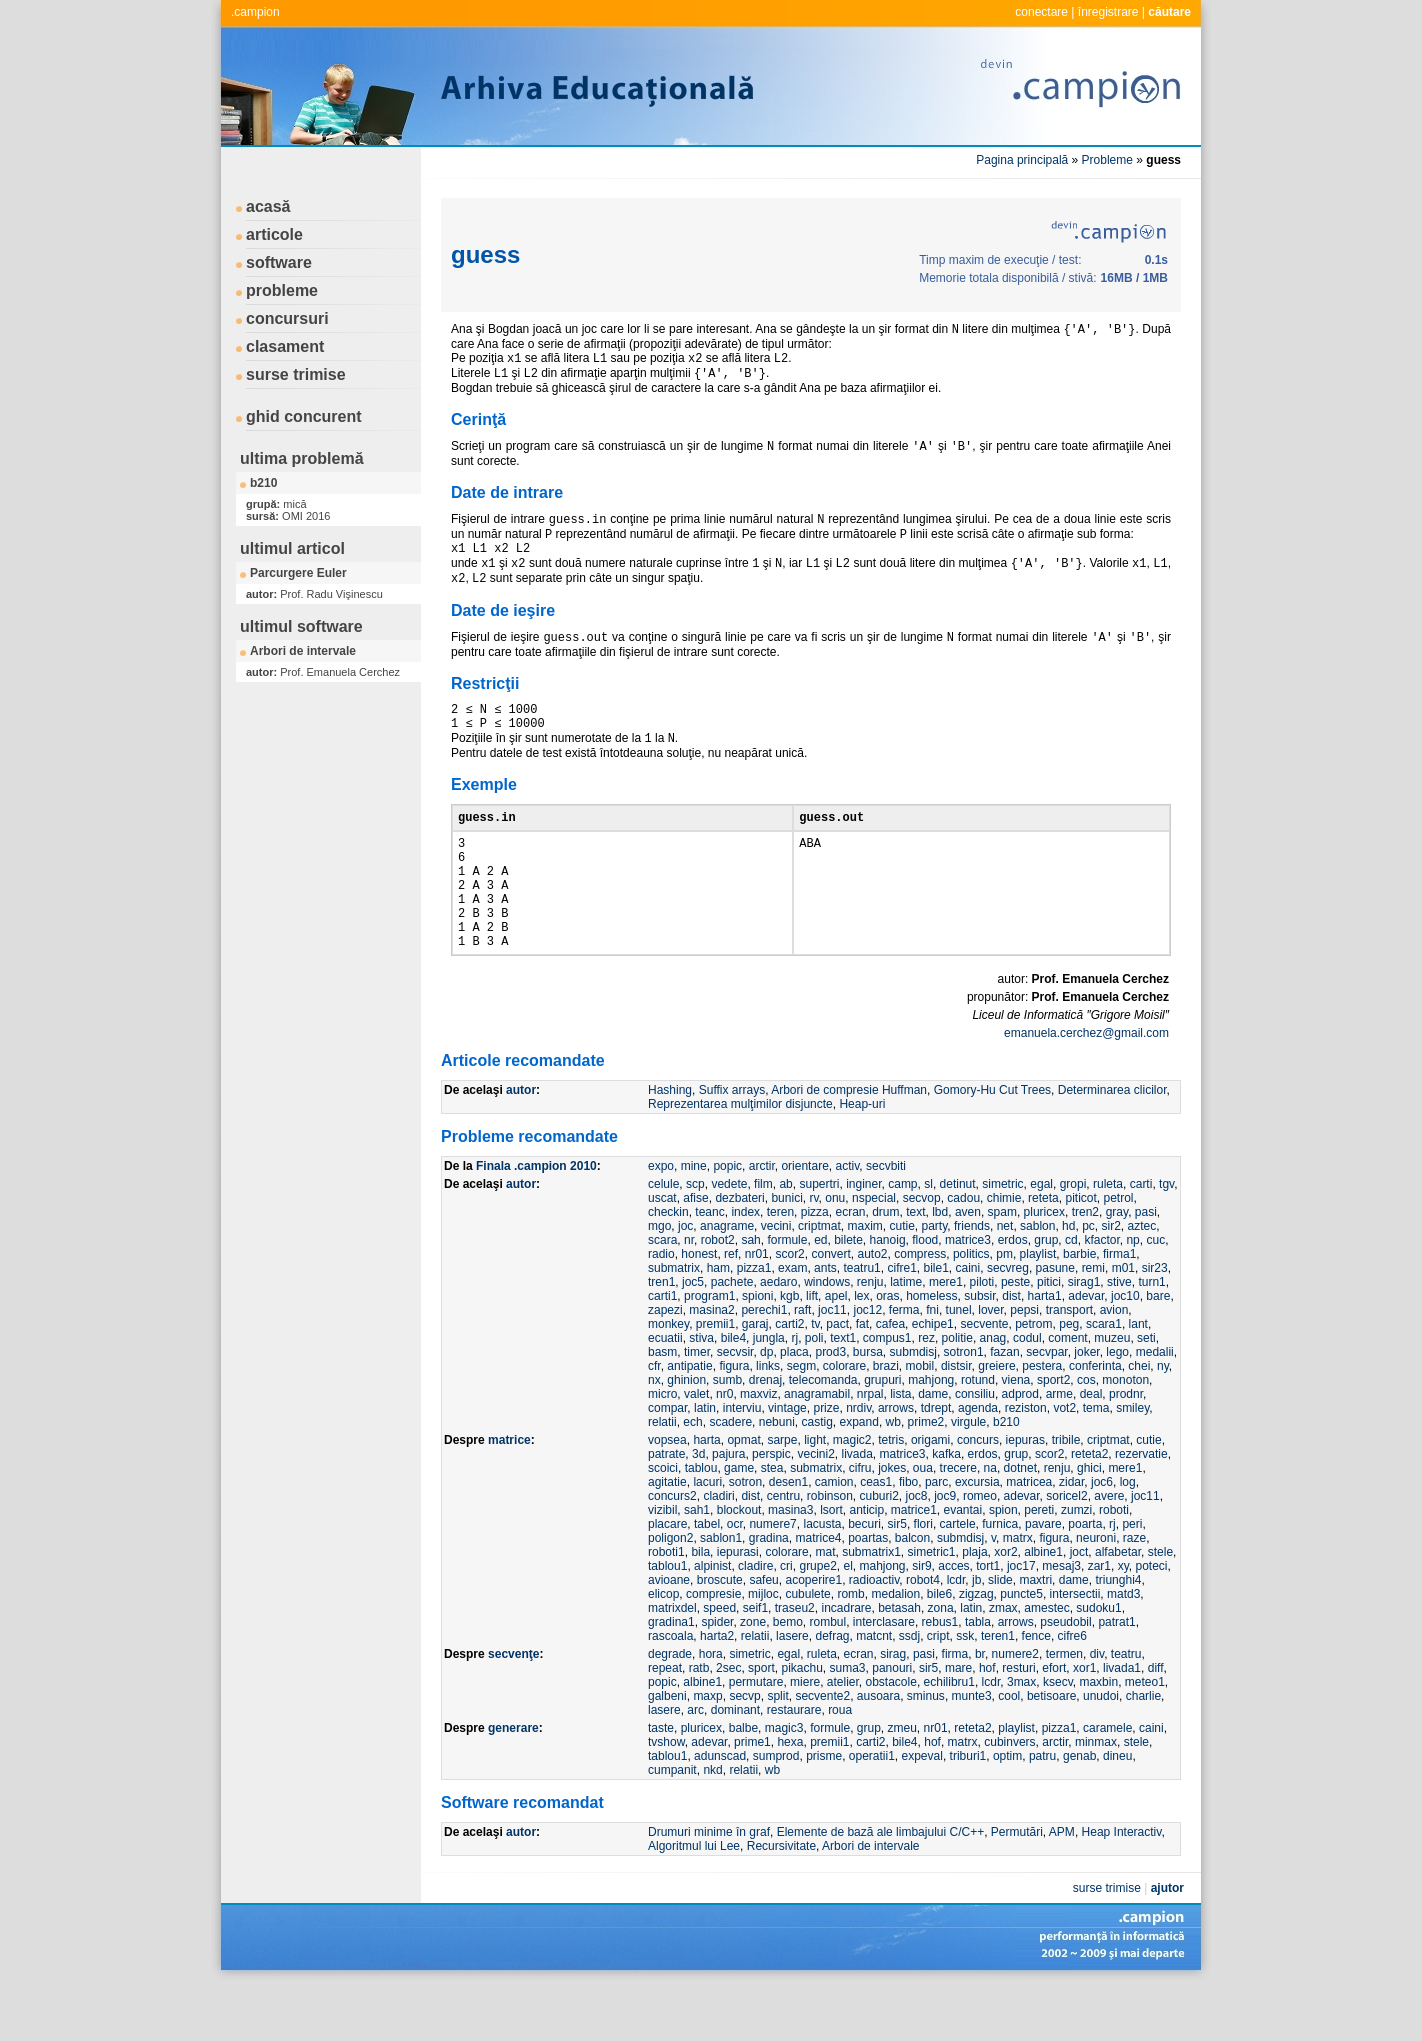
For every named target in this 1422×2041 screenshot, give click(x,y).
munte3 (972, 1752)
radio (661, 1310)
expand (859, 1478)
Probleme (1107, 160)
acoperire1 (813, 1636)
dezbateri (739, 1254)
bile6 (939, 1650)
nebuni (777, 1478)
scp (695, 1240)
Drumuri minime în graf (709, 1888)
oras (887, 1352)
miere (805, 1738)
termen (1064, 1710)
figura (734, 1422)
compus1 (887, 1394)
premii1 (715, 1380)
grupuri (882, 1436)
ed (820, 1296)
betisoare (1051, 1752)
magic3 (784, 1784)
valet (696, 1450)
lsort (831, 1566)
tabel (707, 1580)
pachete (732, 1338)
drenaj (765, 1436)
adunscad (720, 1812)
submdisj (913, 1408)
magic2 (852, 1496)
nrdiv (858, 1464)
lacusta (822, 1580)
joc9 (945, 1552)
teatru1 (861, 1324)
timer (697, 1408)
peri (1132, 1580)
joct (1079, 1608)
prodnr (1126, 1450)
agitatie (667, 1538)
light (815, 1496)
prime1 (752, 1798)
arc (695, 1766)
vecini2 (815, 1510)
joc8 (917, 1552)
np (1132, 1296)
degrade (670, 1710)
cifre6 (1072, 1692)
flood (925, 1296)
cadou (963, 1254)
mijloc (763, 1650)
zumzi (1076, 1566)
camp (902, 1240)
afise (695, 1254)
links (768, 1422)
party (935, 1282)
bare (1158, 1352)
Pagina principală (1022, 160)
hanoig (888, 1296)
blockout (739, 1566)
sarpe (782, 1496)
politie (957, 1394)
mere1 (946, 1338)
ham (718, 1324)
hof (987, 1724)
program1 (709, 1352)
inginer (863, 1240)
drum (885, 1268)
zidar (1071, 1538)
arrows (896, 1464)
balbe (743, 1784)
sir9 (921, 1622)
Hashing (670, 1146)
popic (727, 1222)
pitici (1049, 1338)
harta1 (1045, 1352)
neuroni (1096, 1594)
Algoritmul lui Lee (694, 1902)
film (763, 1240)
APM (1062, 1888)
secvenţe (513, 1710)
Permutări (1017, 1888)
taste (661, 1784)
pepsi (1024, 1366)
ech (692, 1478)
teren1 (998, 1692)
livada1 (1122, 1724)
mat (825, 1608)
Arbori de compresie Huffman (849, 1146)
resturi (1018, 1724)
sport (761, 1724)
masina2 (711, 1366)
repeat (665, 1724)
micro (662, 1450)
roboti (1114, 1566)
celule (663, 1240)
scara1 (1104, 1380)
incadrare (846, 1664)
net (1005, 1282)
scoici (663, 1524)
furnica (1000, 1580)
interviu (742, 1464)
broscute (720, 1636)
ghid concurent (304, 416)
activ (847, 1222)
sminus (926, 1752)
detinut (958, 1240)
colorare (844, 1422)
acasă (268, 206)
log (1128, 1538)
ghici (1089, 1524)
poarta (1085, 1580)
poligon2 (670, 1594)
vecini (776, 1282)
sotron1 (964, 1408)
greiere (996, 1422)
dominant (735, 1766)
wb (893, 1478)
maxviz (758, 1450)
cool (1009, 1752)
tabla (978, 1678)
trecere (958, 1524)
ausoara (878, 1752)
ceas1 (876, 1538)
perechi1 (764, 1366)
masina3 (790, 1566)
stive (1119, 1338)
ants (825, 1324)
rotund (978, 1436)
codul (1027, 1394)
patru (1042, 1812)
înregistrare (1108, 12)
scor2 (789, 1310)
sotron (745, 1538)
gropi (1073, 1240)
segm (801, 1422)
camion (834, 1538)
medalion (895, 1650)
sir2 (1110, 1282)
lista (900, 1450)
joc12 (867, 1366)
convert (830, 1310)
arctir (762, 1222)
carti (1141, 1240)
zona (941, 1664)
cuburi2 (878, 1552)
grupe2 (817, 1622)
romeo (980, 1552)
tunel (959, 1366)
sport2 (1053, 1436)
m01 (1123, 1324)
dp (766, 1408)
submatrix (674, 1324)
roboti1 (666, 1608)
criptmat (819, 1282)
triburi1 (968, 1812)
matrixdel (672, 1664)
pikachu (801, 1724)
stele (1160, 1608)
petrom (1033, 1380)
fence (1036, 1692)
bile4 (733, 1394)
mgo (659, 1282)
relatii (662, 1478)
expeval (922, 1812)
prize (826, 1464)
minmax (1096, 1798)
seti (1146, 1394)
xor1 (1084, 1724)
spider (717, 1678)
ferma (904, 1366)
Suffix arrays (732, 1146)
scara (662, 1296)
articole (274, 234)
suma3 (848, 1724)
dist (1011, 1352)
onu (835, 1254)
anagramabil (817, 1450)
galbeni (667, 1752)
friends (972, 1282)
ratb (699, 1724)
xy (1123, 1622)
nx (654, 1436)
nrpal (870, 1450)
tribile (1066, 1496)
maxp (707, 1752)
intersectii (1075, 1650)
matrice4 (818, 1594)
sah (750, 1296)
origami (930, 1496)
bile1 (935, 1324)
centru (783, 1552)
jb (976, 1636)
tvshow (666, 1798)
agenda (978, 1464)
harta (706, 1496)
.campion (255, 12)
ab (785, 1240)
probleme (282, 290)
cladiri (718, 1552)
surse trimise (296, 374)
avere (1109, 1552)
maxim (864, 1282)
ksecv (1058, 1738)
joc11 (832, 1366)
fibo (908, 1538)
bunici (786, 1254)
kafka (946, 1510)
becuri (864, 1580)
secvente (984, 1380)
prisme (824, 1812)
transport (1069, 1366)
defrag (832, 1692)
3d (698, 1510)
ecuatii (665, 1394)
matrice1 (914, 1566)
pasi (1146, 1268)
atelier (843, 1738)
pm (1004, 1310)
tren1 (661, 1338)
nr (689, 1296)
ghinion (686, 1436)
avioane (669, 1636)
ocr (735, 1580)
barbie (1079, 1310)
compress (920, 1310)
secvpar (1046, 1408)
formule (787, 1296)
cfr (654, 1422)
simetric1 (932, 1608)
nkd (712, 1826)
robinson (830, 1552)
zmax (1003, 1664)
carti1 (662, 1352)
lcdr (956, 1636)
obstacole (891, 1738)
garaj (755, 1380)
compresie (713, 1650)
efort (1054, 1724)
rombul (828, 1678)
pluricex (1044, 1268)
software (279, 262)
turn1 (1151, 1338)
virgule (968, 1478)
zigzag (976, 1650)
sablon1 (721, 1594)
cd (1071, 1296)
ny (1163, 1422)
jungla (769, 1394)
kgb (789, 1352)
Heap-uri (862, 1160)
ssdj (909, 1692)
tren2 (1085, 1268)
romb (850, 1650)
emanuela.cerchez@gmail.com (1086, 1089)
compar (667, 1464)
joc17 (1021, 1622)
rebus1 (940, 1678)
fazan (1004, 1408)
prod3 (830, 1408)
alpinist (712, 1622)
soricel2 (1066, 1552)
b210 (263, 483)
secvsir (735, 1408)
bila (700, 1608)
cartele (958, 1580)
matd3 (1123, 1650)
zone (753, 1678)
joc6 (1102, 1538)
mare (958, 1724)
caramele (1107, 1784)
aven (968, 1268)
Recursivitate (781, 1902)
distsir (956, 1422)
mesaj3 (1061, 1622)
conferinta (1095, 1422)
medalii (1155, 1408)
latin (705, 1464)
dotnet (1020, 1524)
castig (816, 1478)
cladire (755, 1622)
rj (794, 1394)
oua (923, 1524)
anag (993, 1394)
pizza (815, 1268)
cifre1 (901, 1324)
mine (694, 1222)
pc (1088, 1282)
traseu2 (795, 1664)
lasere (792, 1692)
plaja (974, 1608)
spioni (757, 1352)
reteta (1043, 1254)
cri (786, 1622)
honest (699, 1310)
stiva (701, 1394)
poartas (868, 1594)
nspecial (874, 1254)
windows (827, 1338)
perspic (771, 1510)
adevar (1086, 1352)
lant (1138, 1380)
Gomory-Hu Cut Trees (992, 1146)
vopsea (667, 1496)
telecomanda (823, 1436)
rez (926, 1394)
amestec (1046, 1664)
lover (990, 1366)
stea (772, 1524)
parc (936, 1538)
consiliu (975, 1450)
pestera (1042, 1422)
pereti (1039, 1566)
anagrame (727, 1282)
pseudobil (1065, 1678)
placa (794, 1408)
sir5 (897, 1580)
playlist (1038, 1310)
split (777, 1752)
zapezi (665, 1366)
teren (780, 1268)
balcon (912, 1594)
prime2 (926, 1478)
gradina (769, 1594)
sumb (727, 1436)
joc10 (1125, 1352)
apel (836, 1352)
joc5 (693, 1338)
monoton (1125, 1436)
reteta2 (1089, 1510)
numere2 (1015, 1710)
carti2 (789, 1380)
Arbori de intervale (303, 651)
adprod (1020, 1450)
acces (953, 1622)
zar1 (1099, 1622)
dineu (1117, 1812)
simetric (1002, 1240)
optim (1007, 1812)
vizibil (662, 1566)
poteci (1151, 1622)
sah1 (697, 1566)
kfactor (1101, 1296)
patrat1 (1116, 1678)
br (980, 1710)
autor (521, 1146)
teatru (1126, 1710)
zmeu (902, 1784)
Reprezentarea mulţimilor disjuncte (740, 1160)
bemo (788, 1678)
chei (1139, 1422)
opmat (743, 1496)
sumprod (776, 1812)
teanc (709, 1268)
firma (955, 1710)
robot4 (923, 1636)
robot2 (718, 1296)
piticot (1080, 1254)
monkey (668, 1380)
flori (923, 1580)
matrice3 (968, 1296)
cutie (901, 1282)
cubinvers (1009, 1798)
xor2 (1005, 1608)
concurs (978, 1496)
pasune (1055, 1324)
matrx (1018, 1594)
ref (731, 1310)
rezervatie (1141, 1510)
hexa (790, 1798)
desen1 (788, 1538)
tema (1096, 1464)
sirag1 (1084, 1338)
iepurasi (738, 1608)
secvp (744, 1752)
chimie (1004, 1254)
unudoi (1101, 1752)
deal (1091, 1450)
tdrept (936, 1464)
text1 (843, 1394)
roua (840, 1766)
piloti (982, 1338)
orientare (804, 1222)
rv (813, 1254)
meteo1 (1145, 1738)
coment (1067, 1394)
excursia (977, 1538)
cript (938, 1692)
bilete (848, 1296)
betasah (899, 1664)
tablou (701, 1524)
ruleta (1108, 1240)
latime (906, 1338)
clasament (285, 346)
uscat (662, 1254)
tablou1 (667, 1622)
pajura (728, 1510)
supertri (819, 1240)
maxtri (1035, 1636)
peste (1015, 1338)
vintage (787, 1464)
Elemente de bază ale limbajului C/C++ (880, 1888)
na (990, 1524)
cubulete (807, 1650)
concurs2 (672, 1552)
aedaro (778, 1338)
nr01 (757, 1310)
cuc (1155, 1296)
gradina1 (671, 1678)
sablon (1037, 1282)
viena (1016, 1436)
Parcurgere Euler (298, 573)
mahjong (931, 1436)
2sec (728, 1724)
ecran (850, 1268)
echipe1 (933, 1380)
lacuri (707, 1538)
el (848, 1622)
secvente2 (822, 1752)
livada (856, 1510)
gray (1117, 1268)
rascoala (670, 1692)
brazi (886, 1422)
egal (1041, 1240)
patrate (666, 1510)
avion (1114, 1366)
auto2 (873, 1310)
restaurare (794, 1766)
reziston (1026, 1464)
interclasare (884, 1678)
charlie (1143, 1752)
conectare (1041, 12)
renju (870, 1338)
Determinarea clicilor (1112, 1146)
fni (932, 1366)
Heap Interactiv (1122, 1888)
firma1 (1119, 1310)
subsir (979, 1352)
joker (1086, 1408)
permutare (756, 1738)
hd (1068, 1282)
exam (792, 1324)
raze (1134, 1594)
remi (1093, 1324)
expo (661, 1222)
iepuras (1025, 1496)
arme (1059, 1450)
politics (971, 1310)
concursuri (287, 318)
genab (1079, 1812)
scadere (730, 1478)
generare (513, 1784)
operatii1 (872, 1812)
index (745, 1268)
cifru (860, 1524)
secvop (922, 1254)
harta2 (717, 1692)
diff (1156, 1724)
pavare (1043, 1580)
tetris (891, 1496)
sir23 (1155, 1324)
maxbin (1098, 1738)
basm (662, 1408)
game (739, 1524)
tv (815, 1380)
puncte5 (1021, 1650)
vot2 (1064, 1464)
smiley (1132, 1464)
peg (1069, 1380)
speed (719, 1664)
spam (1002, 1268)
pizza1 (754, 1324)
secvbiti (886, 1222)
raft (802, 1366)
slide (1000, 1636)
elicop (663, 1650)
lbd (940, 1268)
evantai (963, 1566)
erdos (1013, 1296)
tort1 (988, 1622)
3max (1021, 1738)
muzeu (1112, 1394)
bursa (868, 1408)
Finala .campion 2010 (536, 1222)
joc (685, 1282)
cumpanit (672, 1826)
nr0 (724, 1450)
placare (667, 1580)
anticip (866, 1566)
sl (928, 1240)
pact (837, 1380)
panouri (892, 1724)
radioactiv (874, 1636)
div (1097, 1710)
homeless (931, 1352)
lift (812, 1352)
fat (862, 1380)
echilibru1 (949, 1738)
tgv (1166, 1240)
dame (933, 1450)
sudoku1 (1098, 1664)
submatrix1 (871, 1608)
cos (1086, 1436)
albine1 (1043, 1608)
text (915, 1268)
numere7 (772, 1580)
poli (814, 1394)
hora (711, 1710)
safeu (763, 1636)
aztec (1142, 1282)
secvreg (1008, 1324)
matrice (509, 1496)
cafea (890, 1380)
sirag (893, 1710)
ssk (965, 1692)
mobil (920, 1422)
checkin (668, 1268)
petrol (1118, 1254)
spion (1003, 1566)
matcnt (874, 1692)
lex (861, 1352)
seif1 (755, 1664)
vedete (729, 1240)
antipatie (689, 1422)
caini (968, 1324)
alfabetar (1118, 1608)
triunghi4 (1118, 1636)
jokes (892, 1524)
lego (1117, 1408)
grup (1046, 1296)
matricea (1029, 1538)
